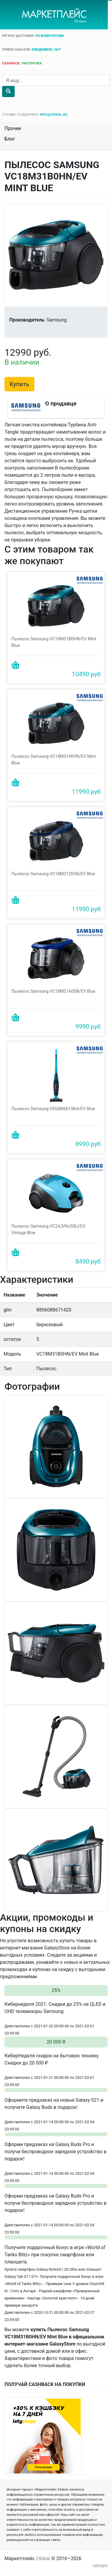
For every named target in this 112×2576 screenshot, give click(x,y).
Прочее (12, 128)
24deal (43, 2556)
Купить (19, 384)
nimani (100, 2563)
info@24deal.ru (53, 115)
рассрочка (32, 63)
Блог (9, 139)
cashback (11, 63)
